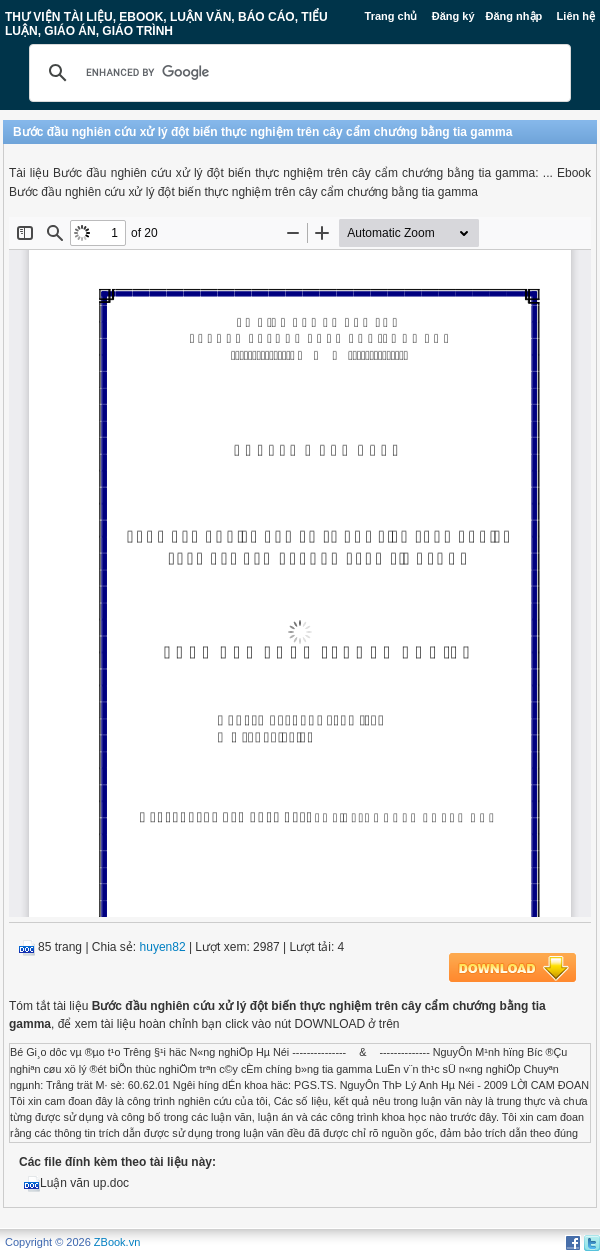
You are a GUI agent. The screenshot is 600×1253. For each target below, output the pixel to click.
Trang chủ (391, 16)
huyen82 (163, 947)
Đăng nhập (514, 16)
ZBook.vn (117, 1242)
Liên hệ (576, 16)
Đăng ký (453, 16)
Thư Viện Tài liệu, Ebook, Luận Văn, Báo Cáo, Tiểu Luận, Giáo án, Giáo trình (166, 24)
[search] (297, 73)
